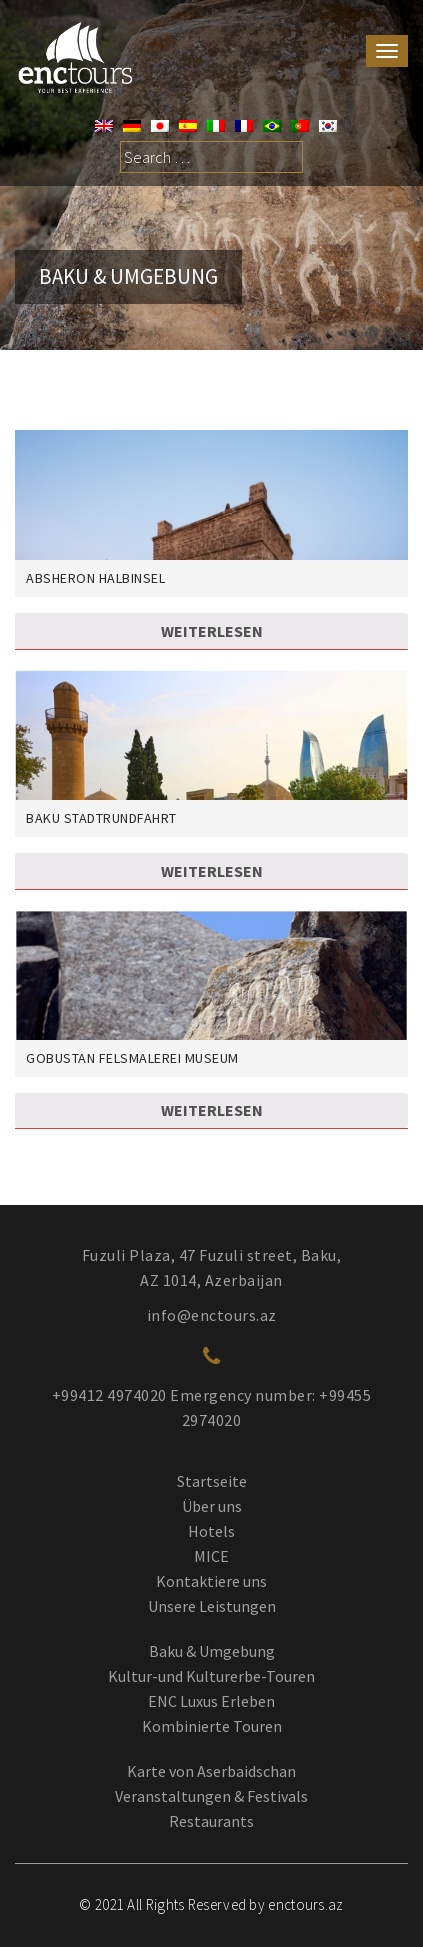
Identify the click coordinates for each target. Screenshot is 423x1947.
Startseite (212, 1481)
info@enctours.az (212, 1315)
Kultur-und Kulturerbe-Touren (211, 1676)
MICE (211, 1556)
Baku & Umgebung (212, 1651)
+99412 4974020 (109, 1395)
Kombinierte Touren (212, 1726)
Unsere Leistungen (212, 1606)
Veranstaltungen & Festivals (211, 1796)
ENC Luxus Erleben (211, 1701)
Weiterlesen (212, 631)
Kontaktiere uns (211, 1581)
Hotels (211, 1531)
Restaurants (211, 1821)
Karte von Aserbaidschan (211, 1771)
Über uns (212, 1506)
